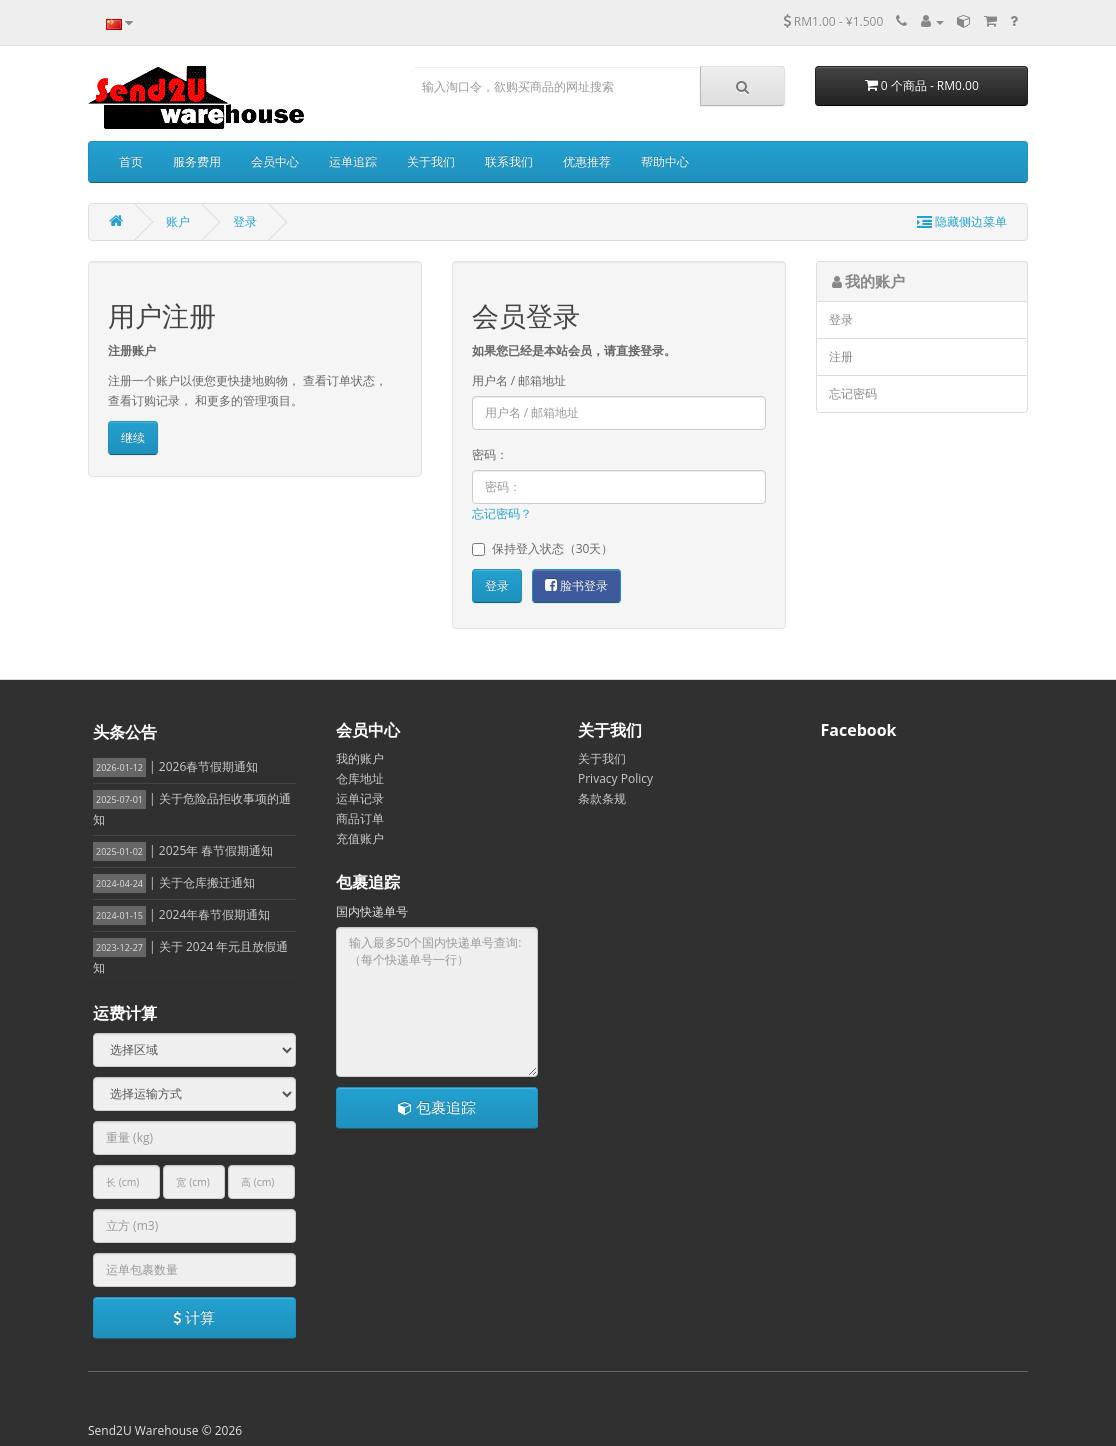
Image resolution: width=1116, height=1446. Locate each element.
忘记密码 (853, 393)
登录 (245, 221)
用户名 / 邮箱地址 (519, 380)
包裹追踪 (437, 1107)
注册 (841, 356)
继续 (133, 437)
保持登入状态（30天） (543, 548)
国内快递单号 (372, 911)
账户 (178, 221)
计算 (194, 1317)
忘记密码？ (502, 513)
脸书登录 (576, 585)
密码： (490, 454)
